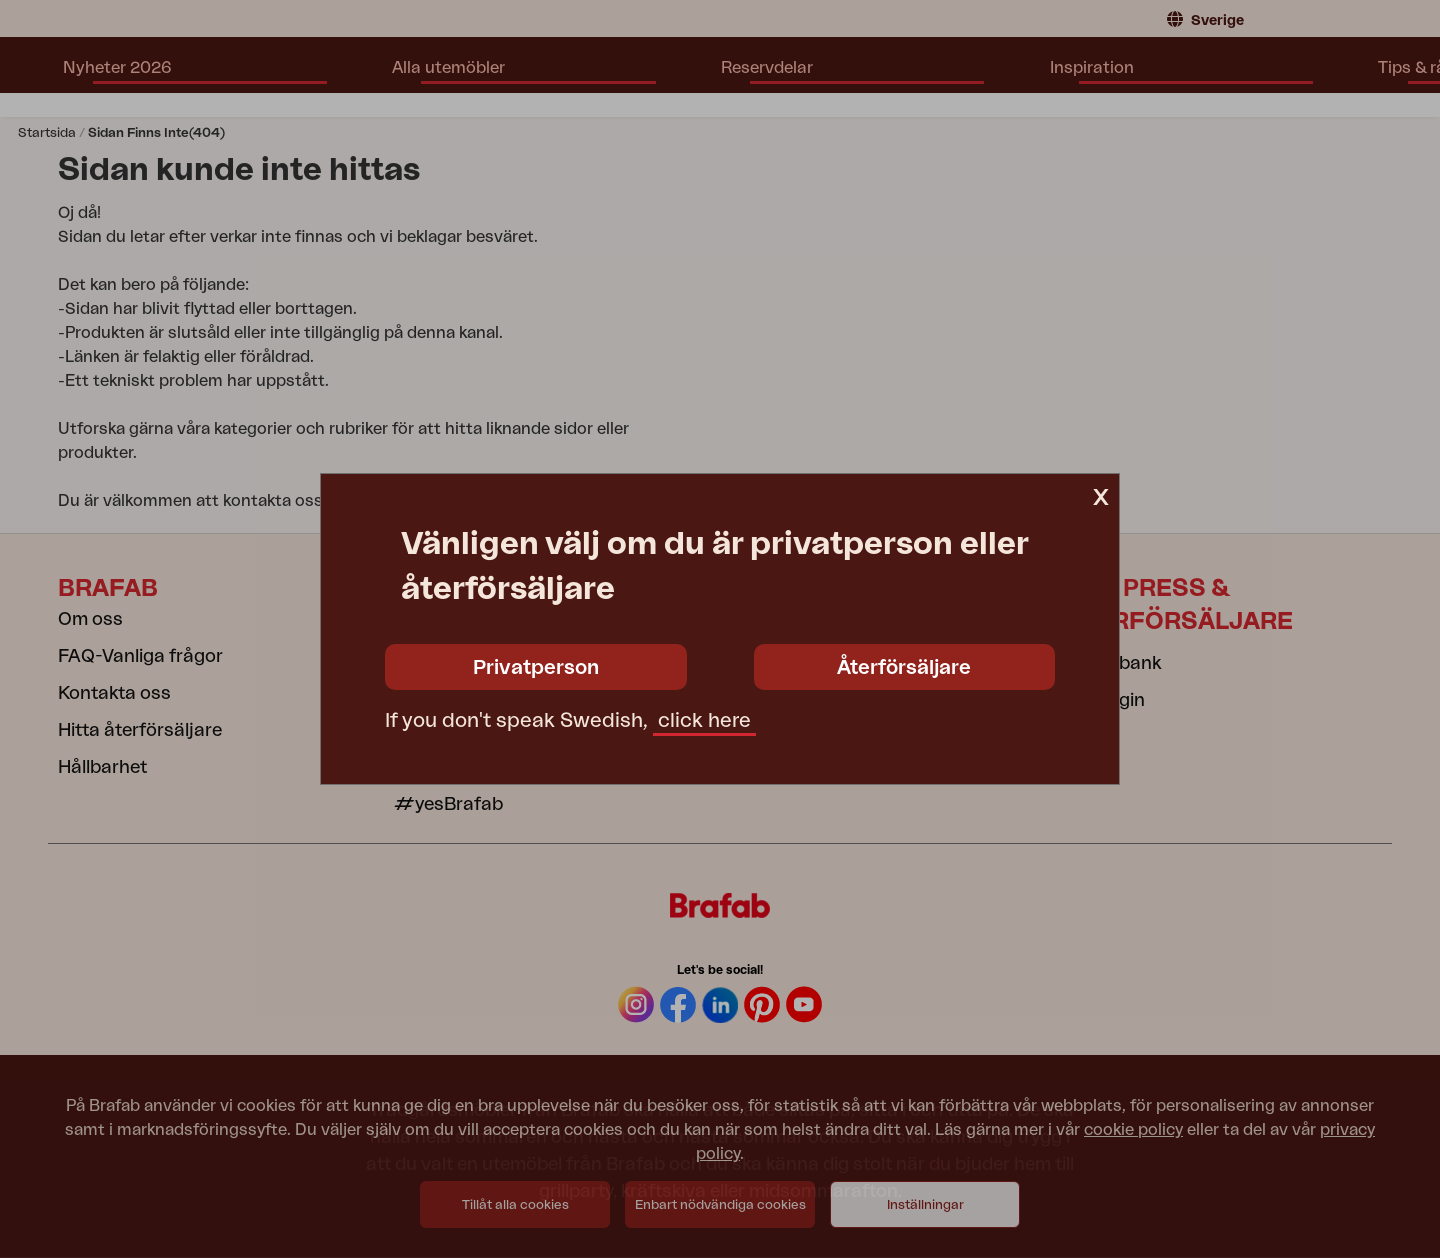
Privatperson (536, 668)
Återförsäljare (904, 668)
